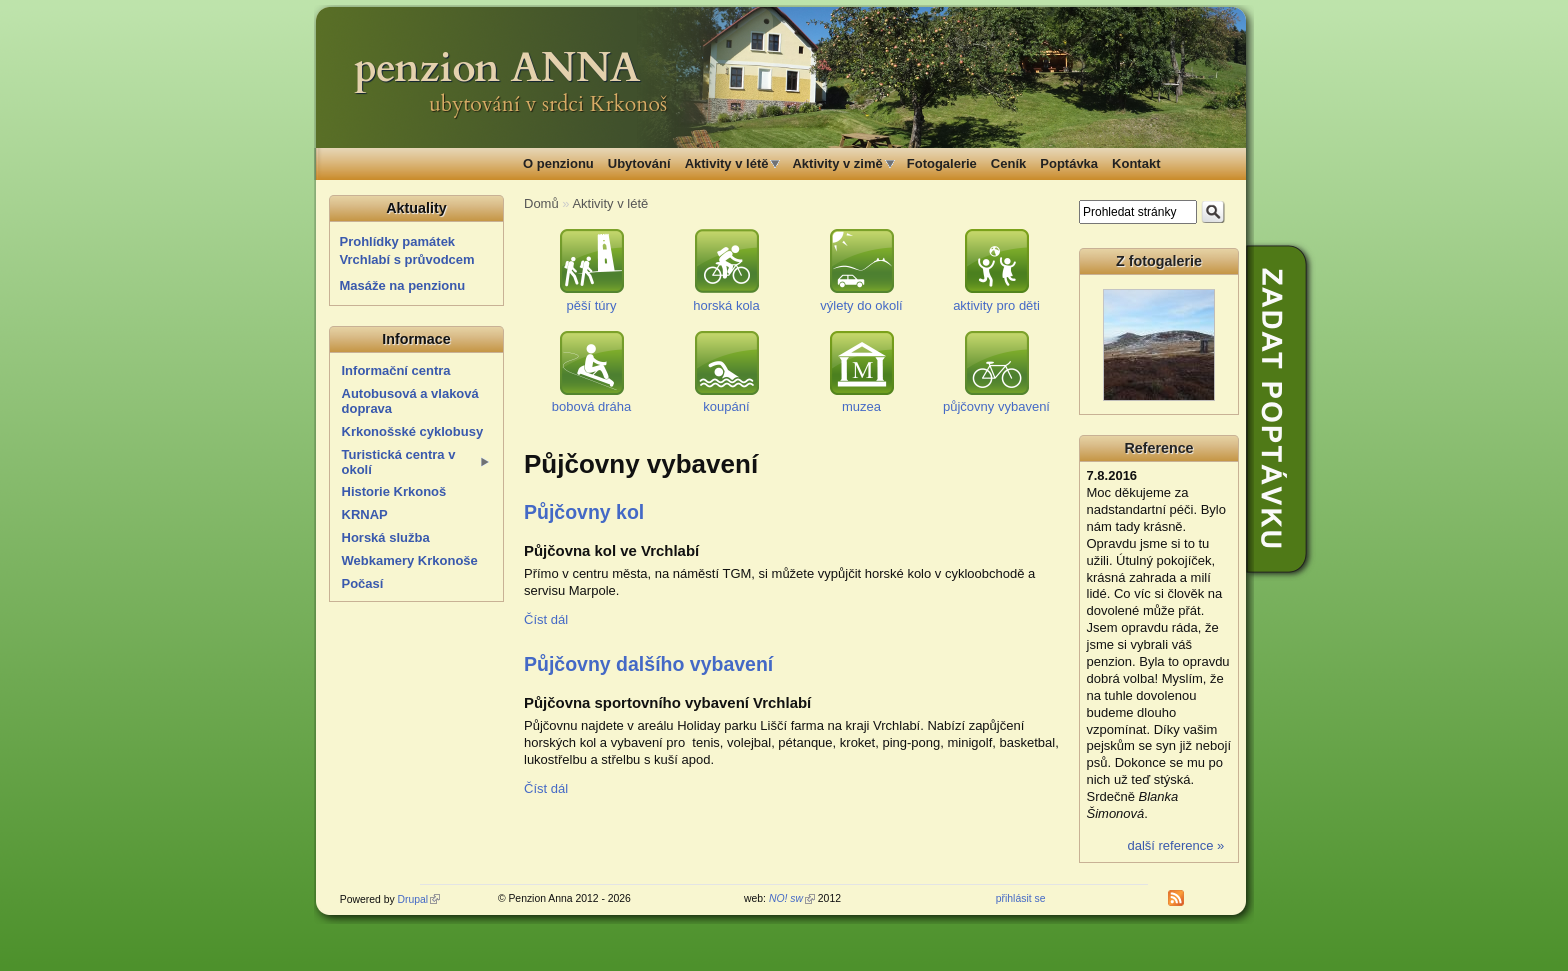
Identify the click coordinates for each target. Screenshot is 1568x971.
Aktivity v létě (727, 163)
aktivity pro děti (996, 305)
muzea (861, 406)
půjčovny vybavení (996, 406)
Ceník (1008, 163)
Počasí (363, 583)
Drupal (419, 899)
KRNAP (365, 514)
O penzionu (558, 163)
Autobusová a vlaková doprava (410, 401)
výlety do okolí (861, 305)
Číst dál (546, 619)
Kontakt (1136, 163)
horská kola (726, 305)
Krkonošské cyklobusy (413, 431)
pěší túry (592, 305)
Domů (541, 203)
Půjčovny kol (584, 512)
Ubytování (639, 163)
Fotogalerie (942, 163)
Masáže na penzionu (403, 285)
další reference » (1175, 845)
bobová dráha (592, 406)
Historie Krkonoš (394, 491)
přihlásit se (1021, 898)
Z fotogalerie (1159, 261)
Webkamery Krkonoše (410, 560)
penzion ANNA (497, 68)
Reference (1158, 448)
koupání (726, 406)
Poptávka (1069, 163)
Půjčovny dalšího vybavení (648, 664)
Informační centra (396, 370)
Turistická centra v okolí (399, 462)
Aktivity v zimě (837, 163)
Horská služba (386, 537)
